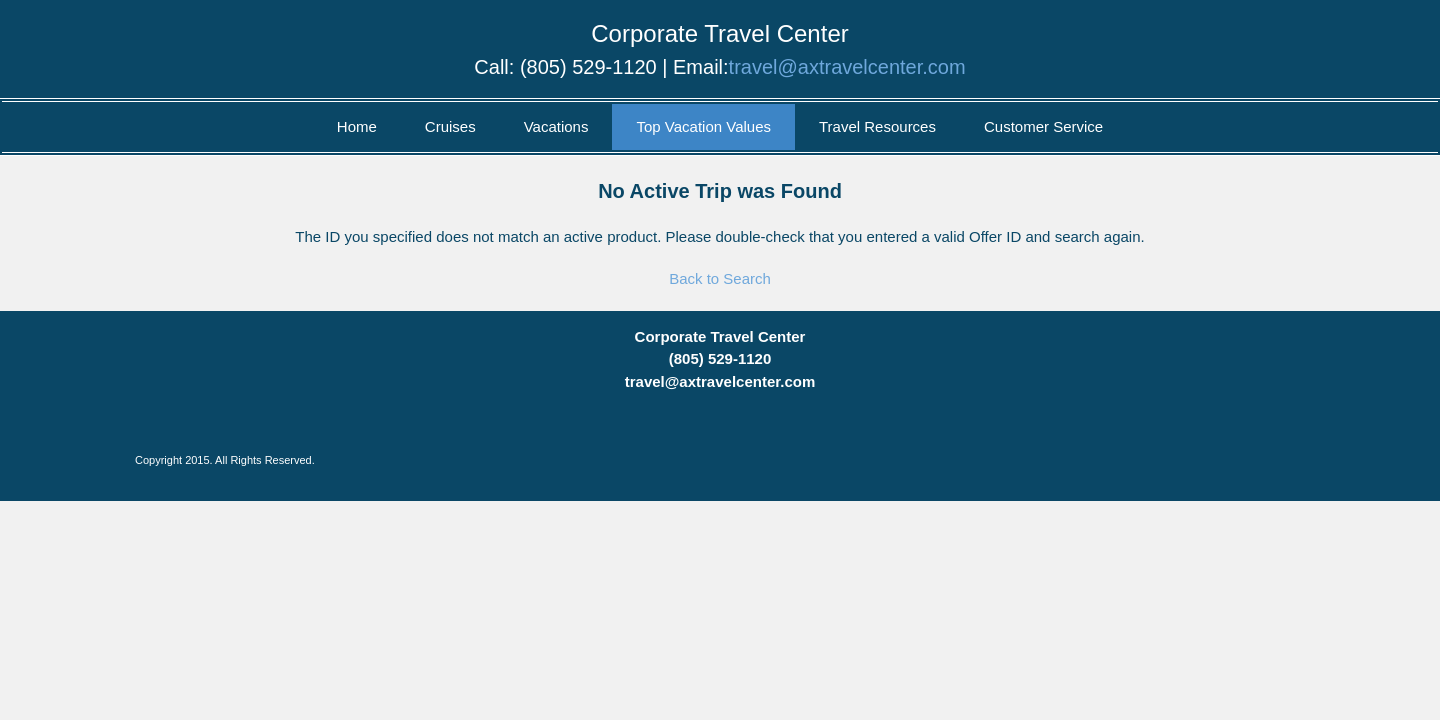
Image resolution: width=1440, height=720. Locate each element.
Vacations (556, 126)
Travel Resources (877, 126)
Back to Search (720, 278)
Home (357, 126)
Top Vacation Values (703, 126)
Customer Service (1043, 126)
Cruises (450, 126)
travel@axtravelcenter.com (847, 67)
